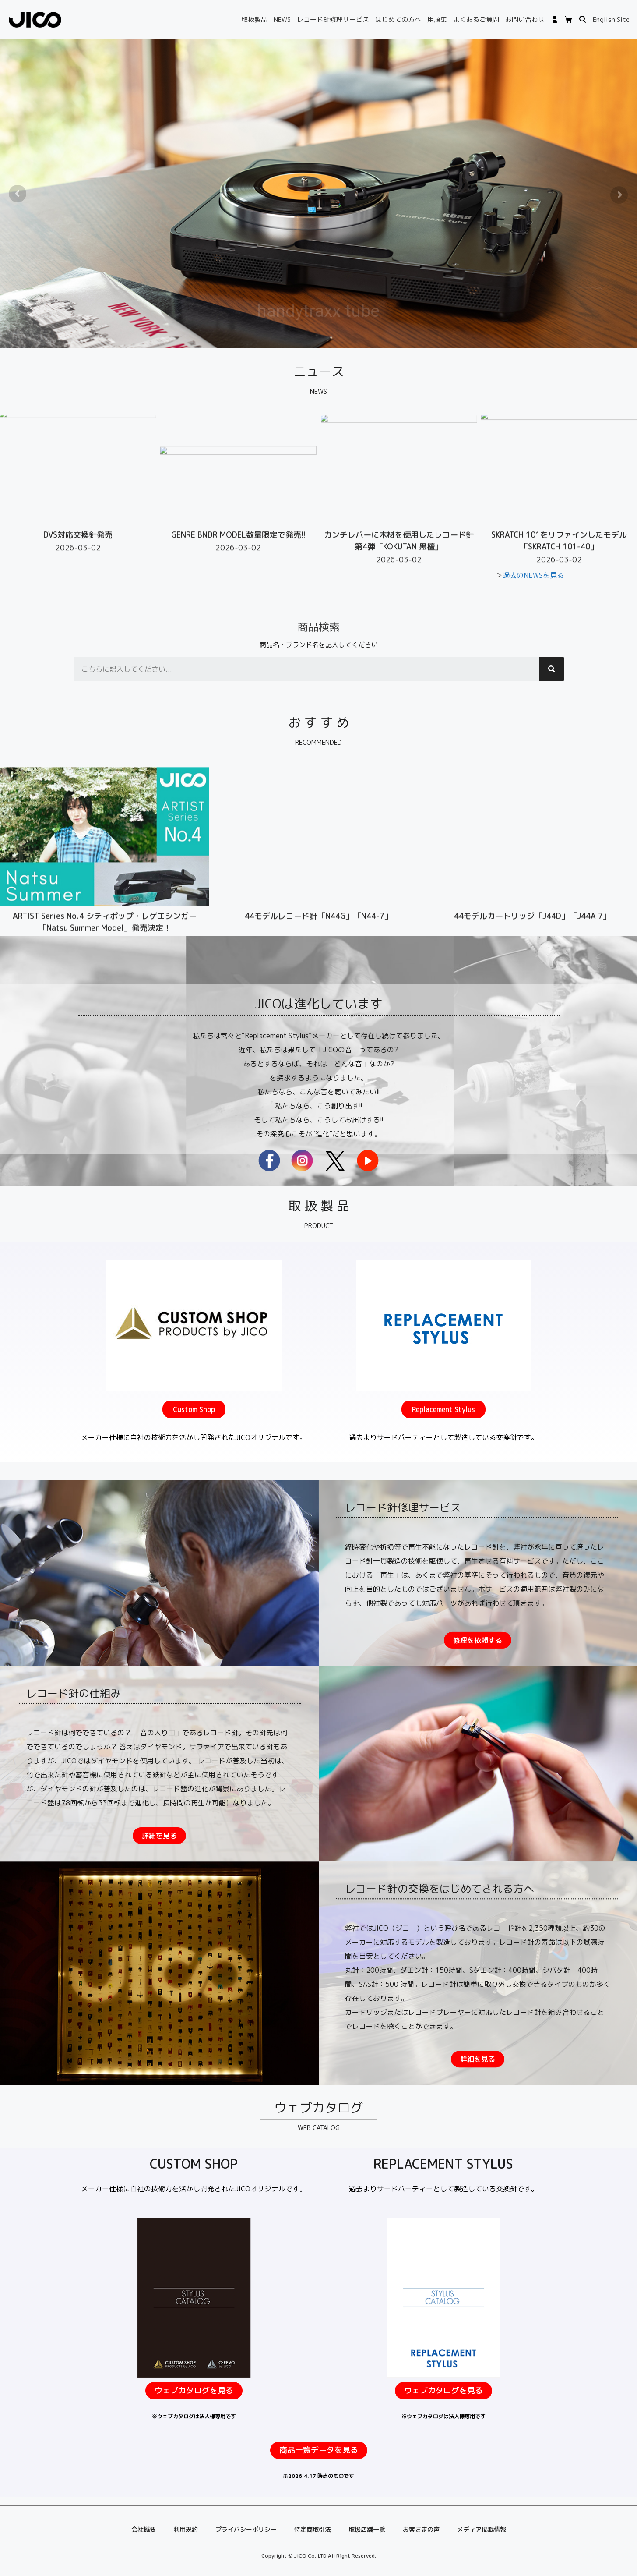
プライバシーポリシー (246, 2529)
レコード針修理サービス (333, 19)
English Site (611, 19)
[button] (194, 1534)
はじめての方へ (398, 19)
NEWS (282, 19)
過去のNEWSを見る (533, 575)
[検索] (551, 669)
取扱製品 (254, 19)
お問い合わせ (525, 19)
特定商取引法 (312, 2529)
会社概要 (143, 2529)
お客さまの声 (421, 2529)
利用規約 (185, 2529)
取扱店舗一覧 (366, 2529)
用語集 (437, 19)
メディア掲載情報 (481, 2529)
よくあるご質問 (476, 19)
